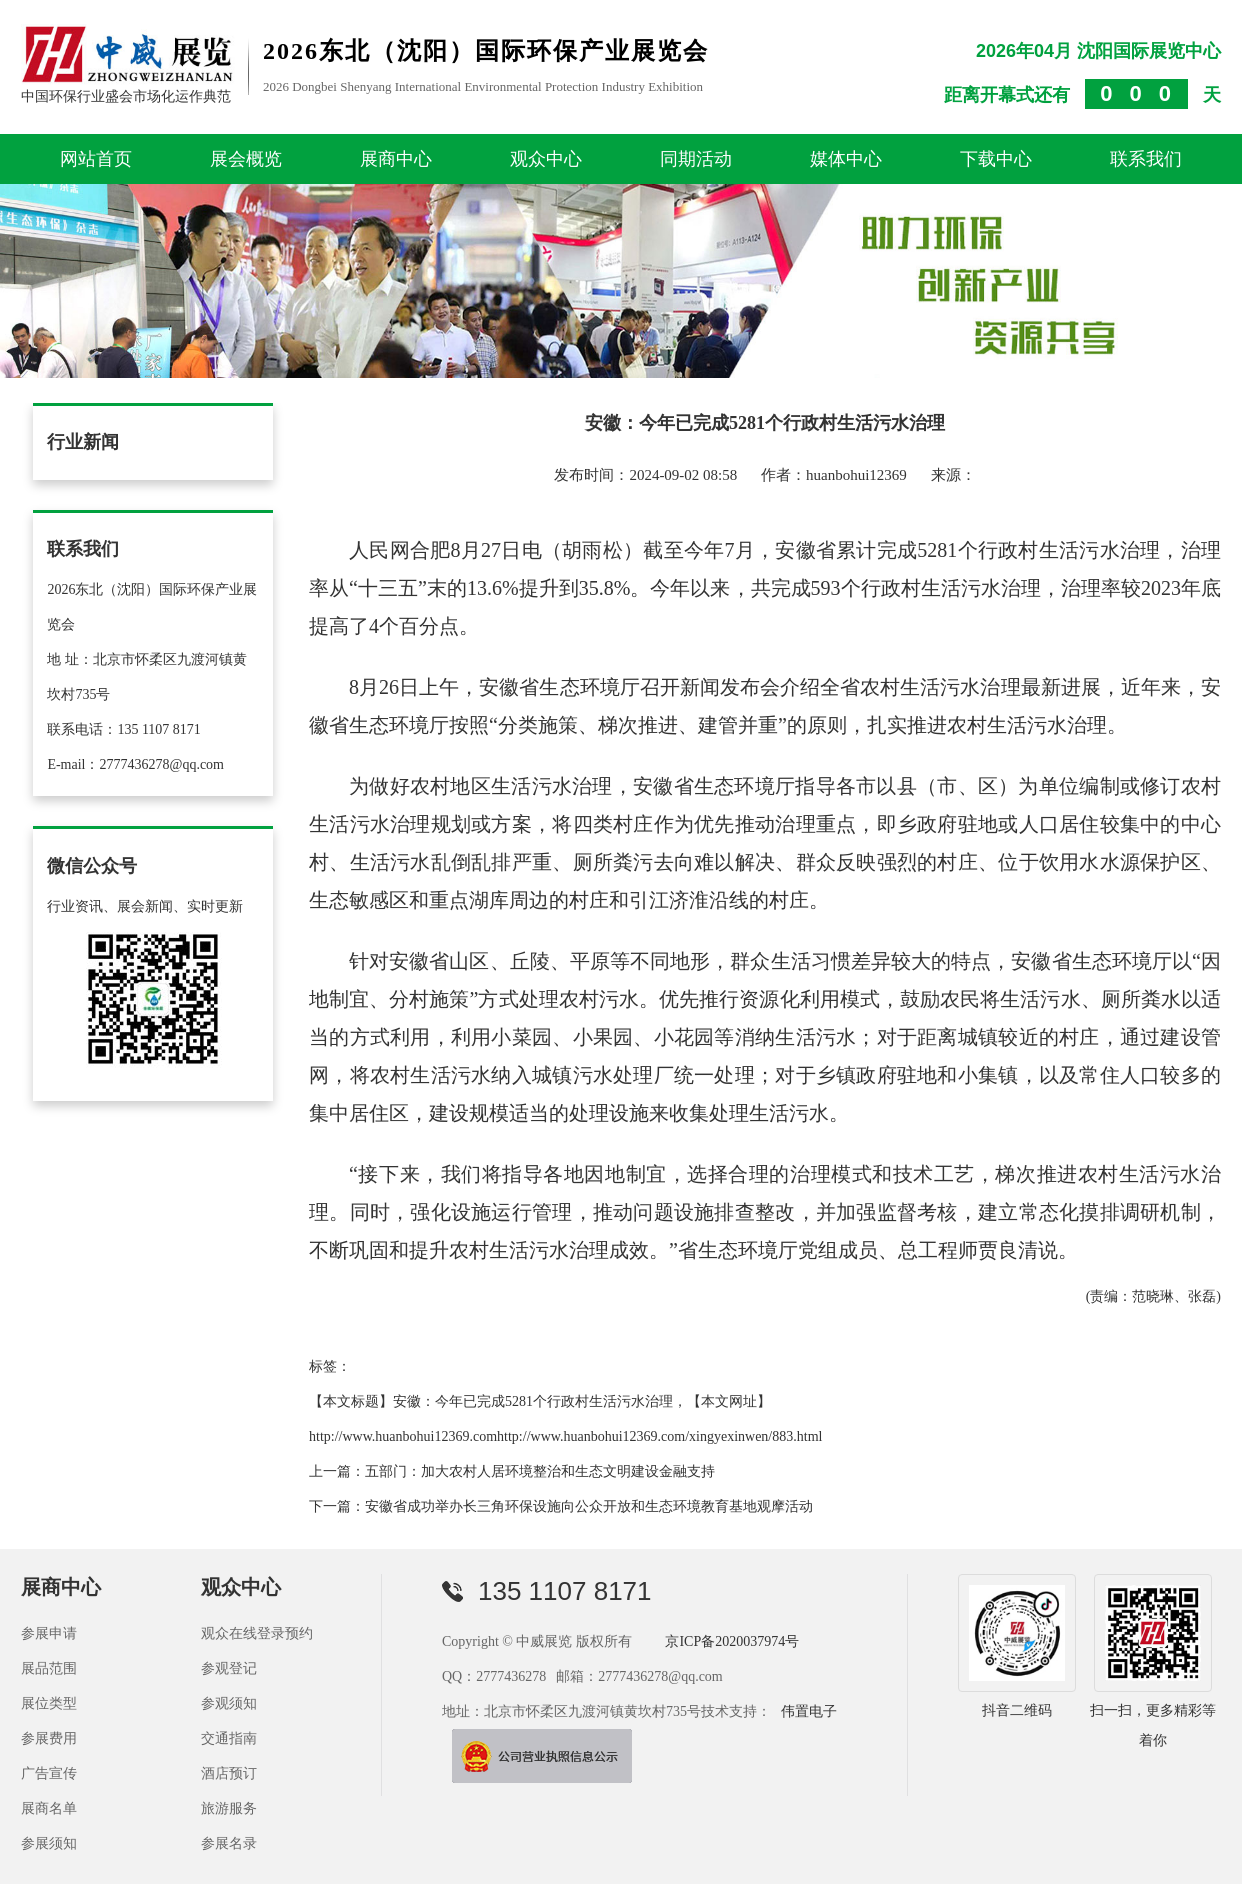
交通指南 (229, 1737)
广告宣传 (49, 1772)
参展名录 (229, 1842)
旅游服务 (229, 1807)
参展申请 (49, 1632)
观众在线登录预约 (257, 1632)
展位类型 (49, 1702)
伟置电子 (809, 1710)
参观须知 (229, 1702)
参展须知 (49, 1842)
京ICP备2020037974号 (732, 1640)
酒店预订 (229, 1772)
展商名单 (49, 1807)
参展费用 (49, 1737)
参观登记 (229, 1667)
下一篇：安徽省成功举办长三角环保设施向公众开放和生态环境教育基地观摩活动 (561, 1505)
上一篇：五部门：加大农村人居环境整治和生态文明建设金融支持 (512, 1470)
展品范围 (49, 1667)
